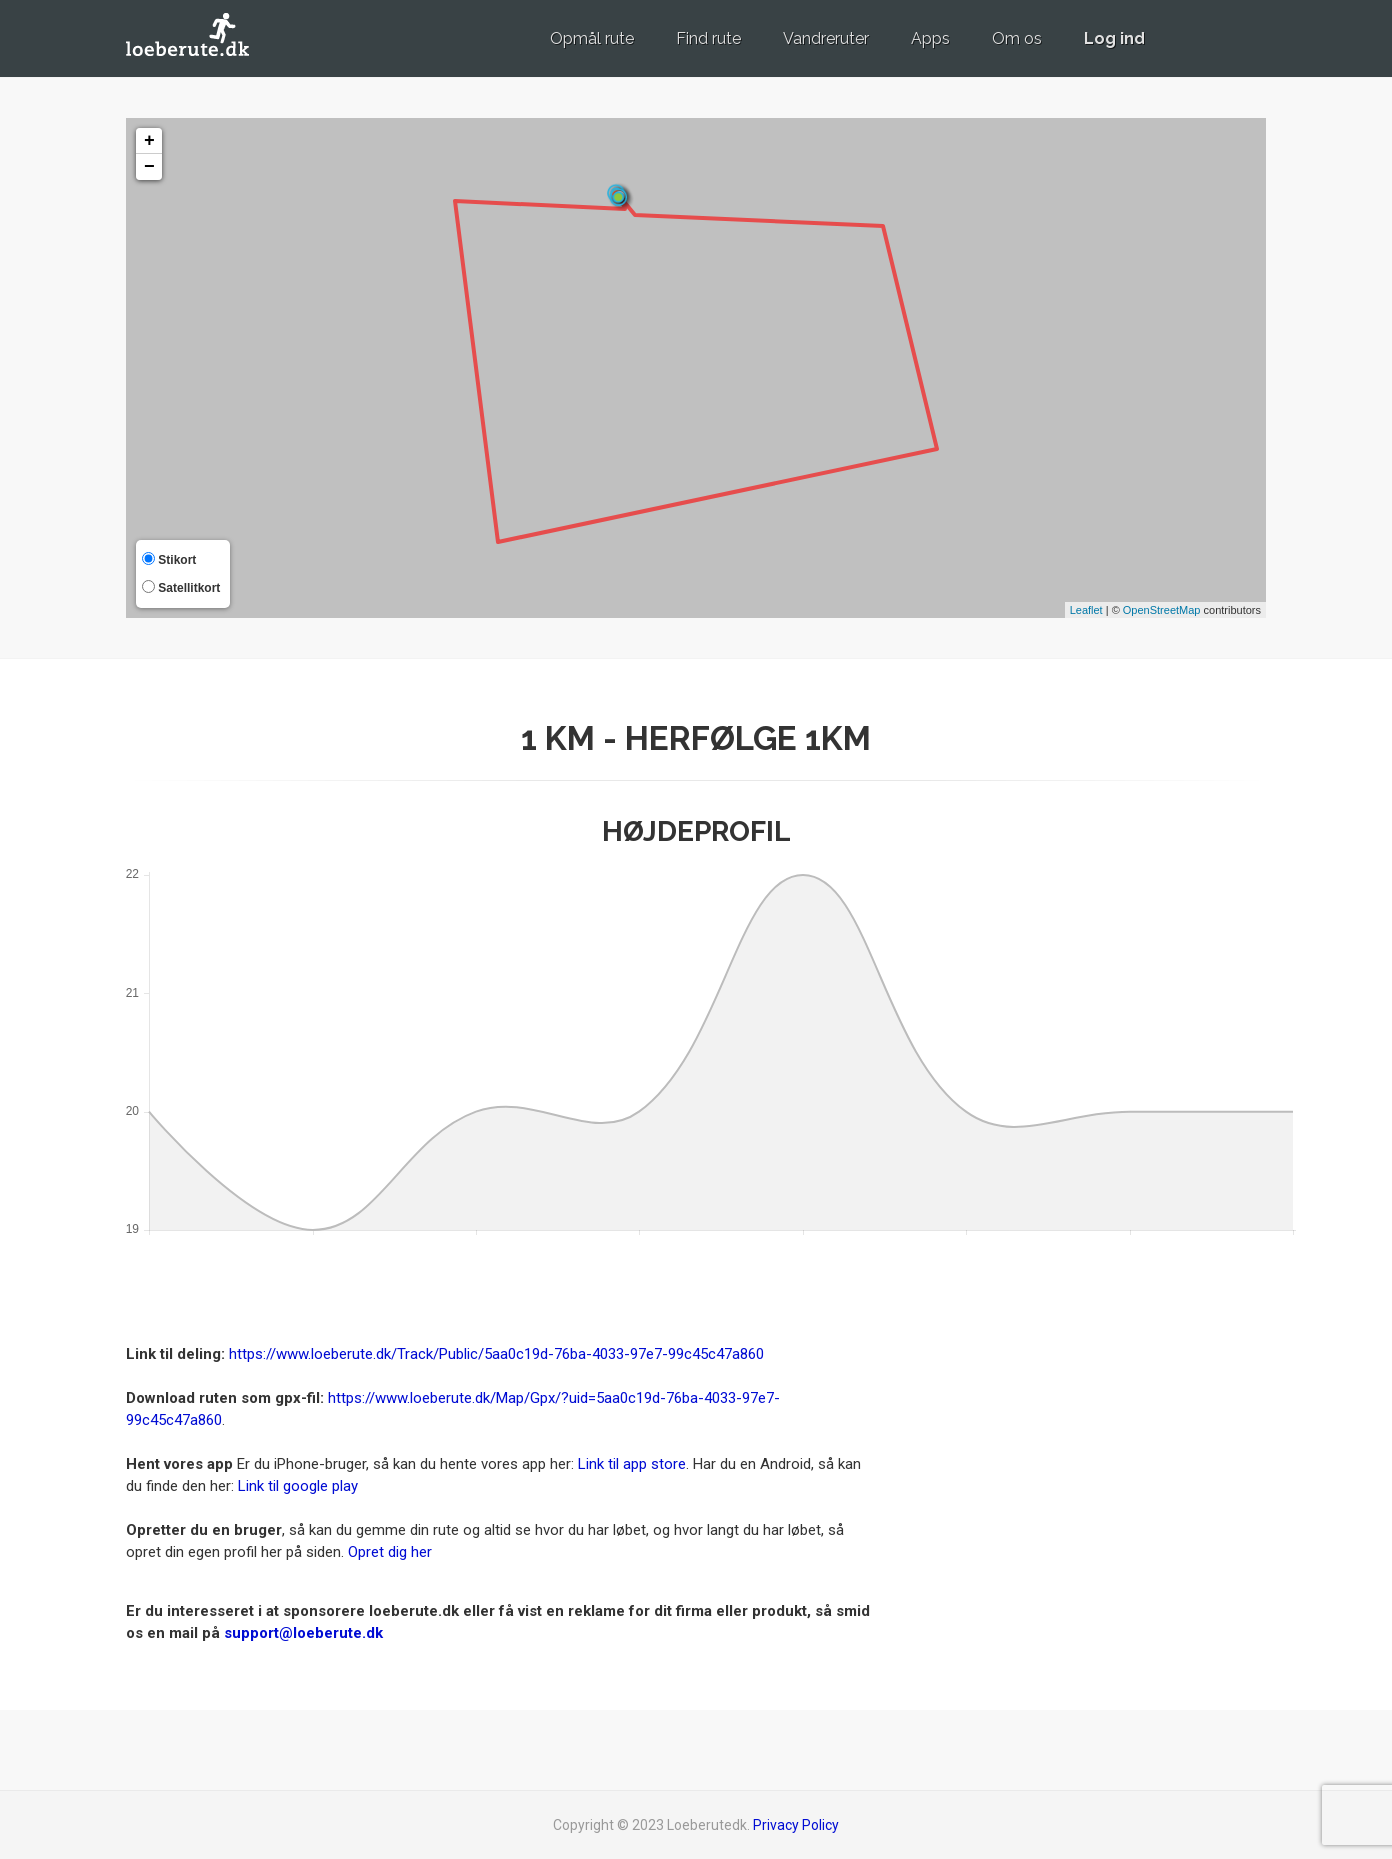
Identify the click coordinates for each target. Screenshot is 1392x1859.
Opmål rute (592, 38)
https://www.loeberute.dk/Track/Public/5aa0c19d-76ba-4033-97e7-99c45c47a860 (496, 1354)
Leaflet (1086, 610)
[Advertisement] (1086, 1439)
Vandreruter (826, 38)
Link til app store (632, 1464)
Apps (930, 38)
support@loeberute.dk (303, 1633)
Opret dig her (390, 1552)
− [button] (149, 167)
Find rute (708, 38)
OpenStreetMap (1162, 610)
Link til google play (298, 1486)
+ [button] (149, 141)
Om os (1017, 38)
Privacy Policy (796, 1825)
